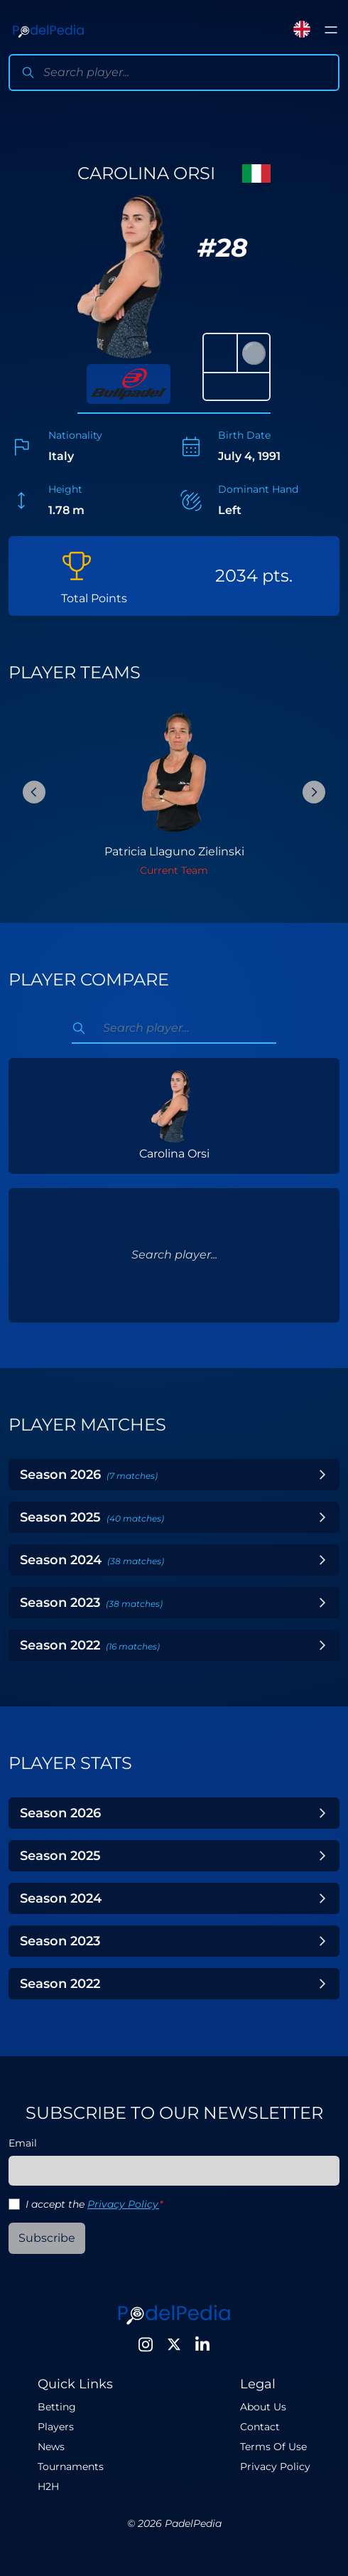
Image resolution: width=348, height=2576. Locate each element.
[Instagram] (145, 2344)
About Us (263, 2406)
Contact (260, 2426)
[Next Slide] (314, 792)
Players (56, 2426)
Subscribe (46, 2238)
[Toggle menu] (330, 29)
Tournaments (71, 2466)
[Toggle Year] (322, 1475)
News (51, 2446)
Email (23, 2143)
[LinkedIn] (202, 2344)
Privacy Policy (123, 2204)
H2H (48, 2486)
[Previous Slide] (34, 792)
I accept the (94, 2204)
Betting (57, 2406)
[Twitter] (174, 2344)
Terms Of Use (273, 2446)
